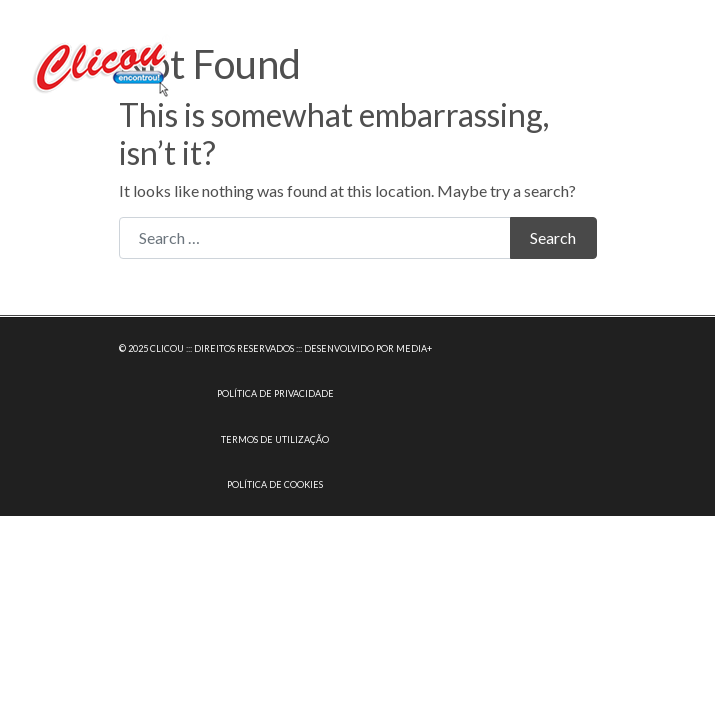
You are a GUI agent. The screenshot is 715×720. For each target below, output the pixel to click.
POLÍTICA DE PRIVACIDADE (275, 393)
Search (553, 237)
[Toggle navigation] (672, 64)
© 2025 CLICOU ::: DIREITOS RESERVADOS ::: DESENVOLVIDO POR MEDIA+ (275, 348)
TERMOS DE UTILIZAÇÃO (275, 439)
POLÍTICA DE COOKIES (275, 484)
